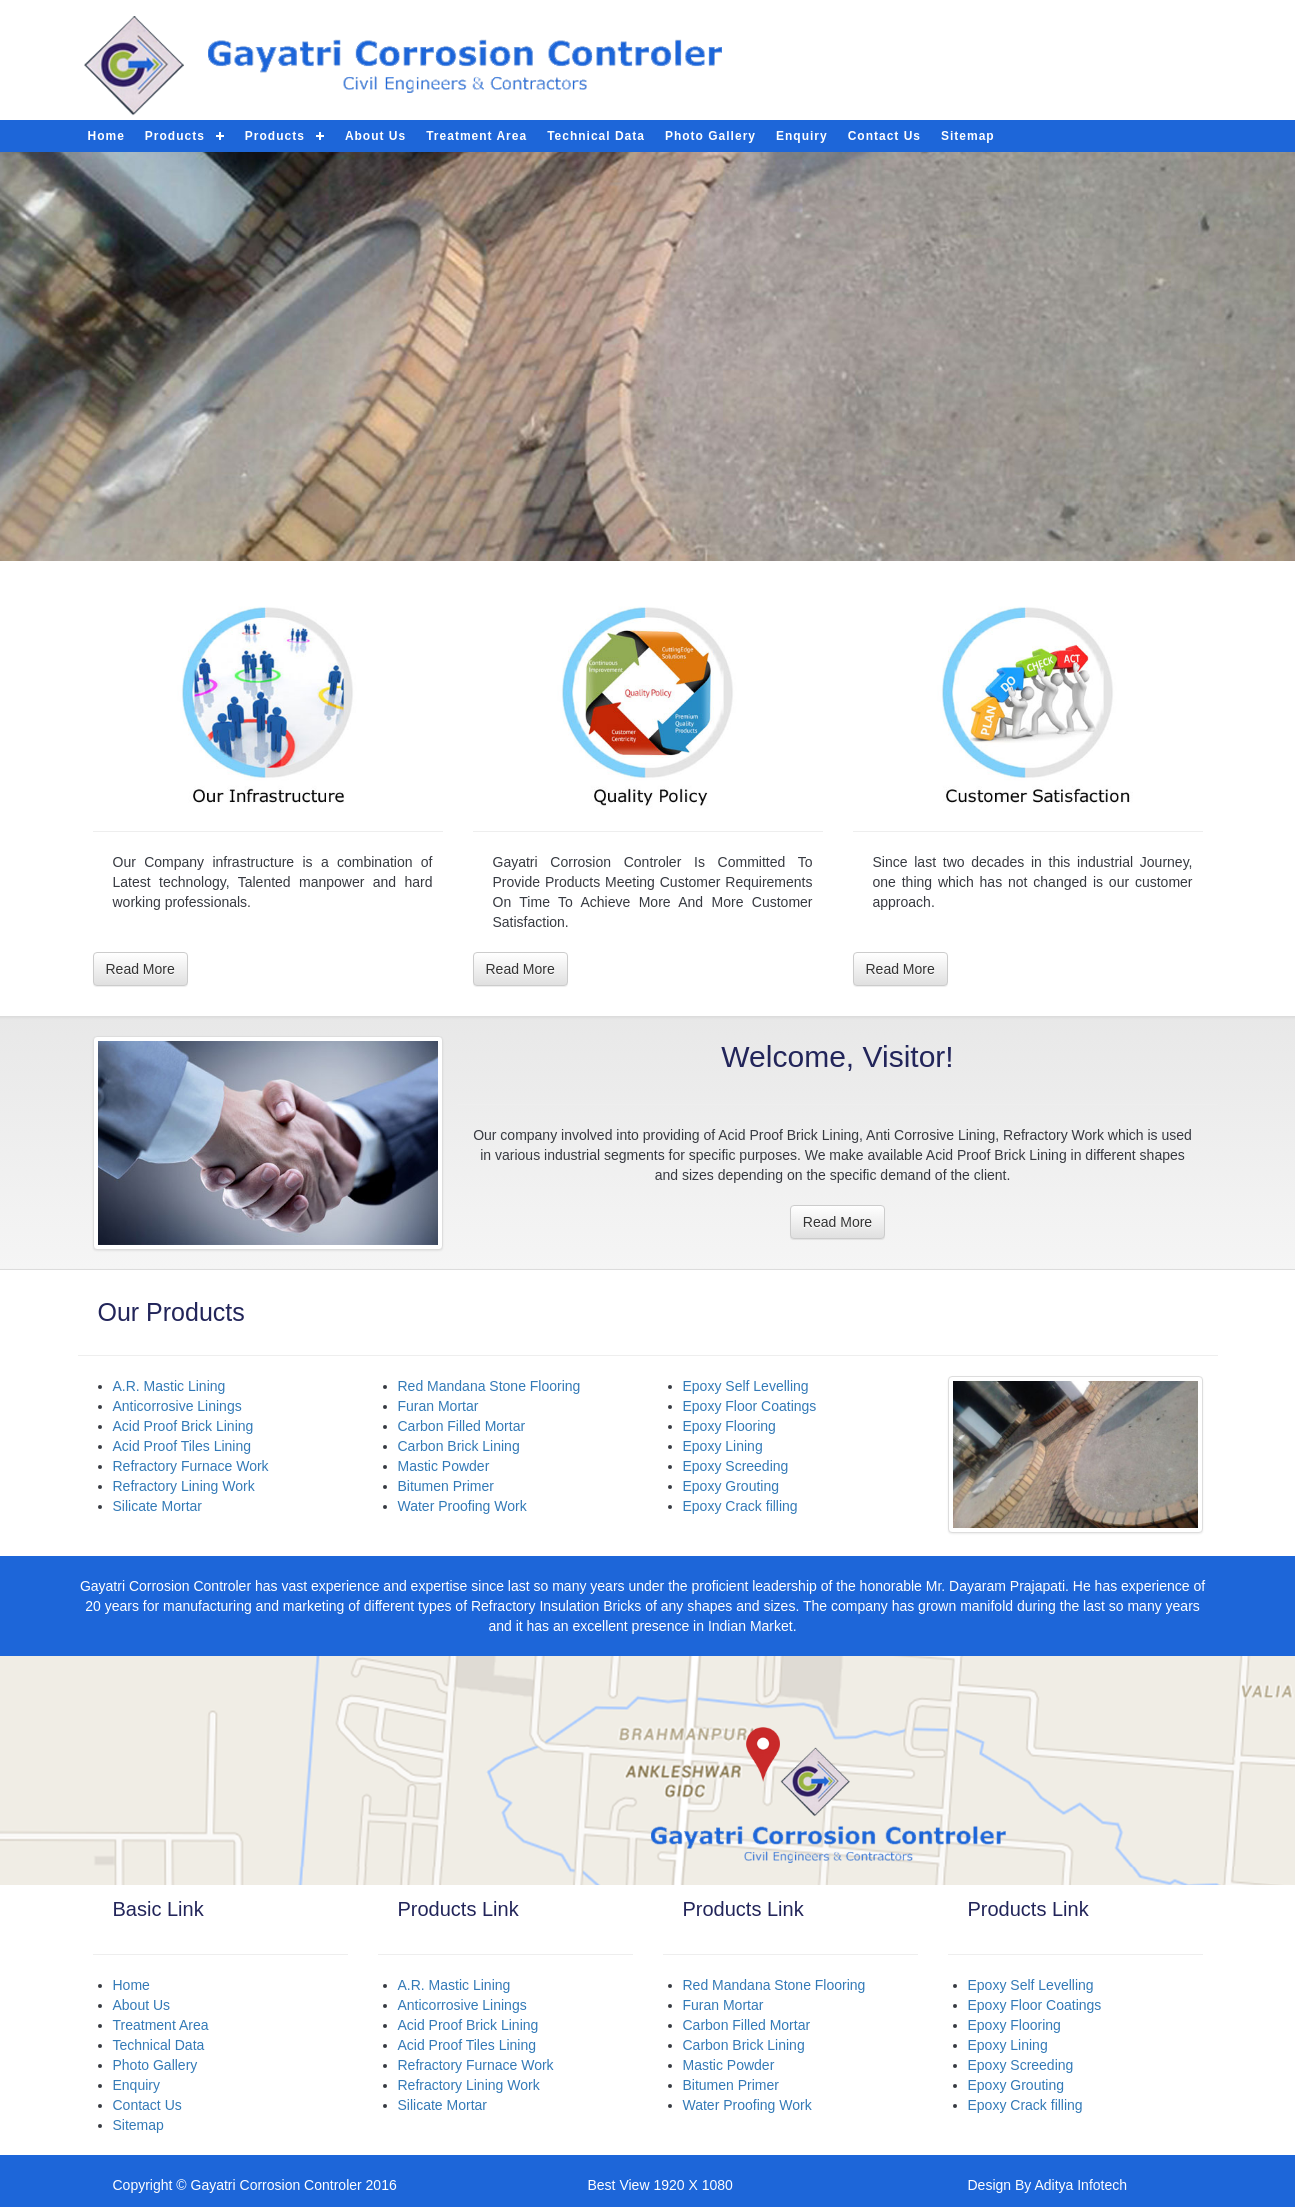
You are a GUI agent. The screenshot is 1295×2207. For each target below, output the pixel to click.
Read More (140, 969)
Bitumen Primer (446, 1486)
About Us (375, 136)
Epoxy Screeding (736, 1466)
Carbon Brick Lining (459, 1446)
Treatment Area (476, 136)
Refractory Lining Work (184, 1486)
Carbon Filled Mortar (462, 1426)
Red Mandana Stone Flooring (489, 1386)
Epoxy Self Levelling (746, 1386)
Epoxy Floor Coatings (750, 1406)
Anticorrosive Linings (177, 1406)
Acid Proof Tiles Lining (182, 1446)
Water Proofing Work (462, 1506)
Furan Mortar (438, 1406)
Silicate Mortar (157, 1506)
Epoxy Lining (723, 1446)
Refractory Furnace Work (191, 1466)
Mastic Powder (444, 1466)
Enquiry (802, 136)
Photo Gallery (710, 136)
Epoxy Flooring (729, 1426)
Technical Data (596, 136)
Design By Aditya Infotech (1048, 2185)
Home (131, 1985)
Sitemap (968, 136)
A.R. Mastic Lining (169, 1386)
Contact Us (884, 136)
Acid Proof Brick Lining (183, 1426)
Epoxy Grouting (731, 1486)
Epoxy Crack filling (740, 1506)
